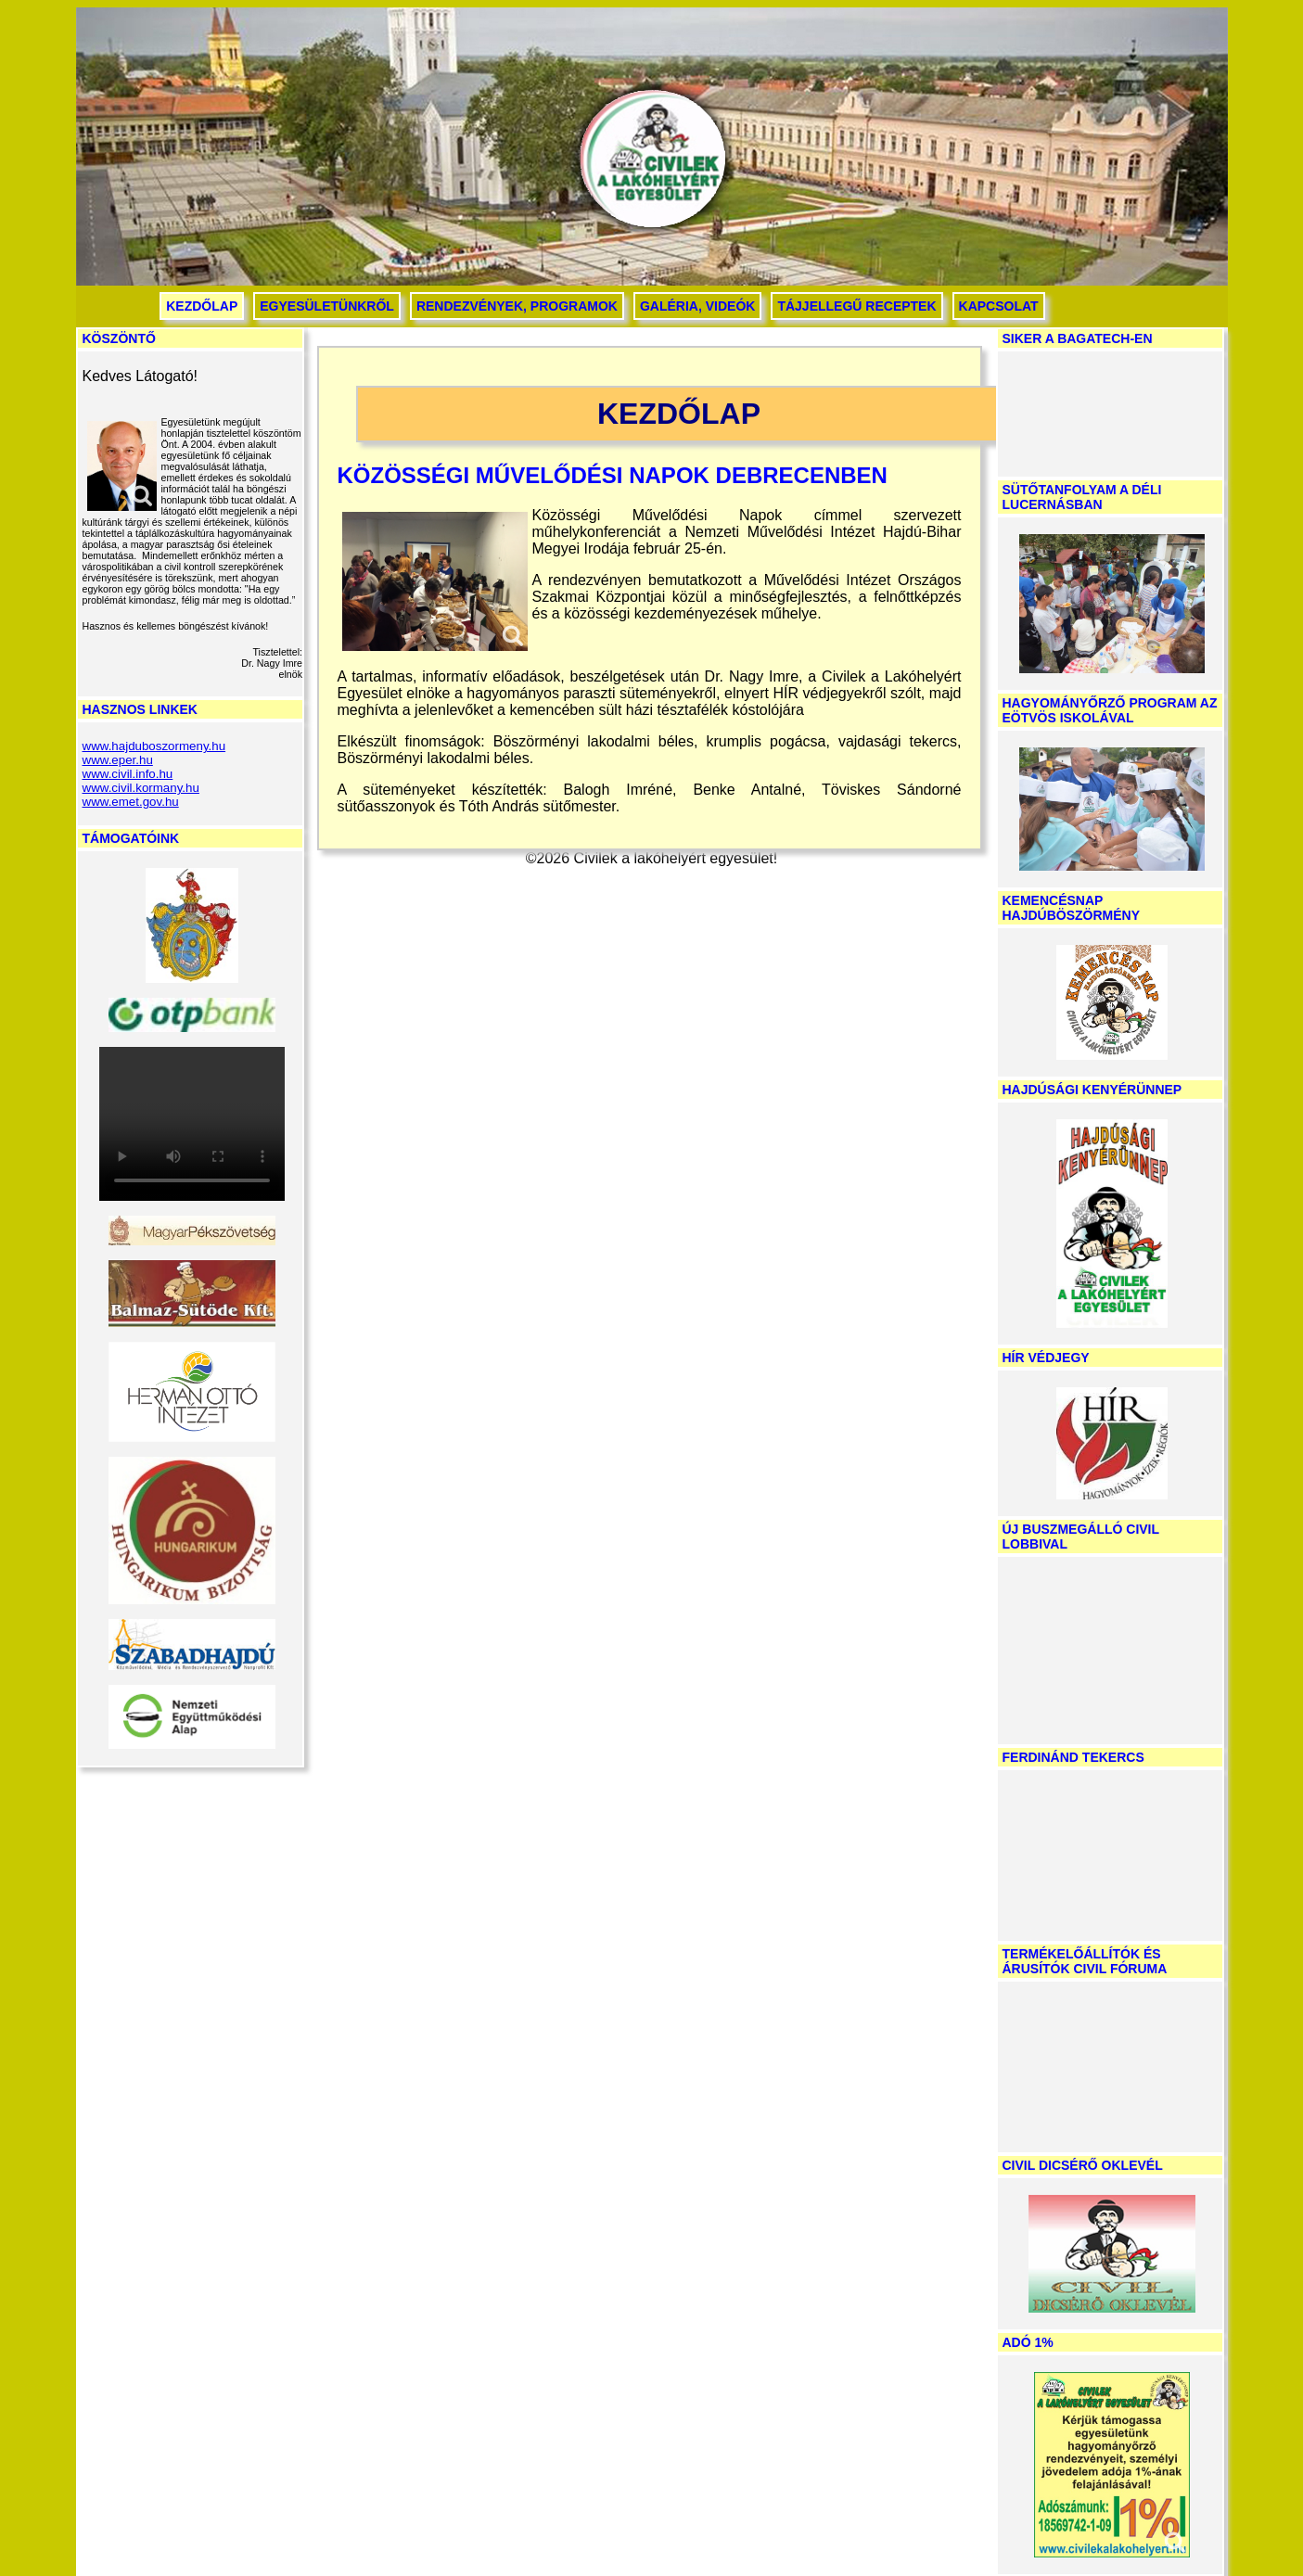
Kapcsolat (999, 306)
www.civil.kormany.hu (141, 788)
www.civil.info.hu (128, 774)
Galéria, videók (697, 306)
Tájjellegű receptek (856, 306)
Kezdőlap (201, 306)
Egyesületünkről (327, 306)
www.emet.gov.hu (131, 802)
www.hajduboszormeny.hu (154, 746)
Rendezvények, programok (517, 306)
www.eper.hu (118, 760)
